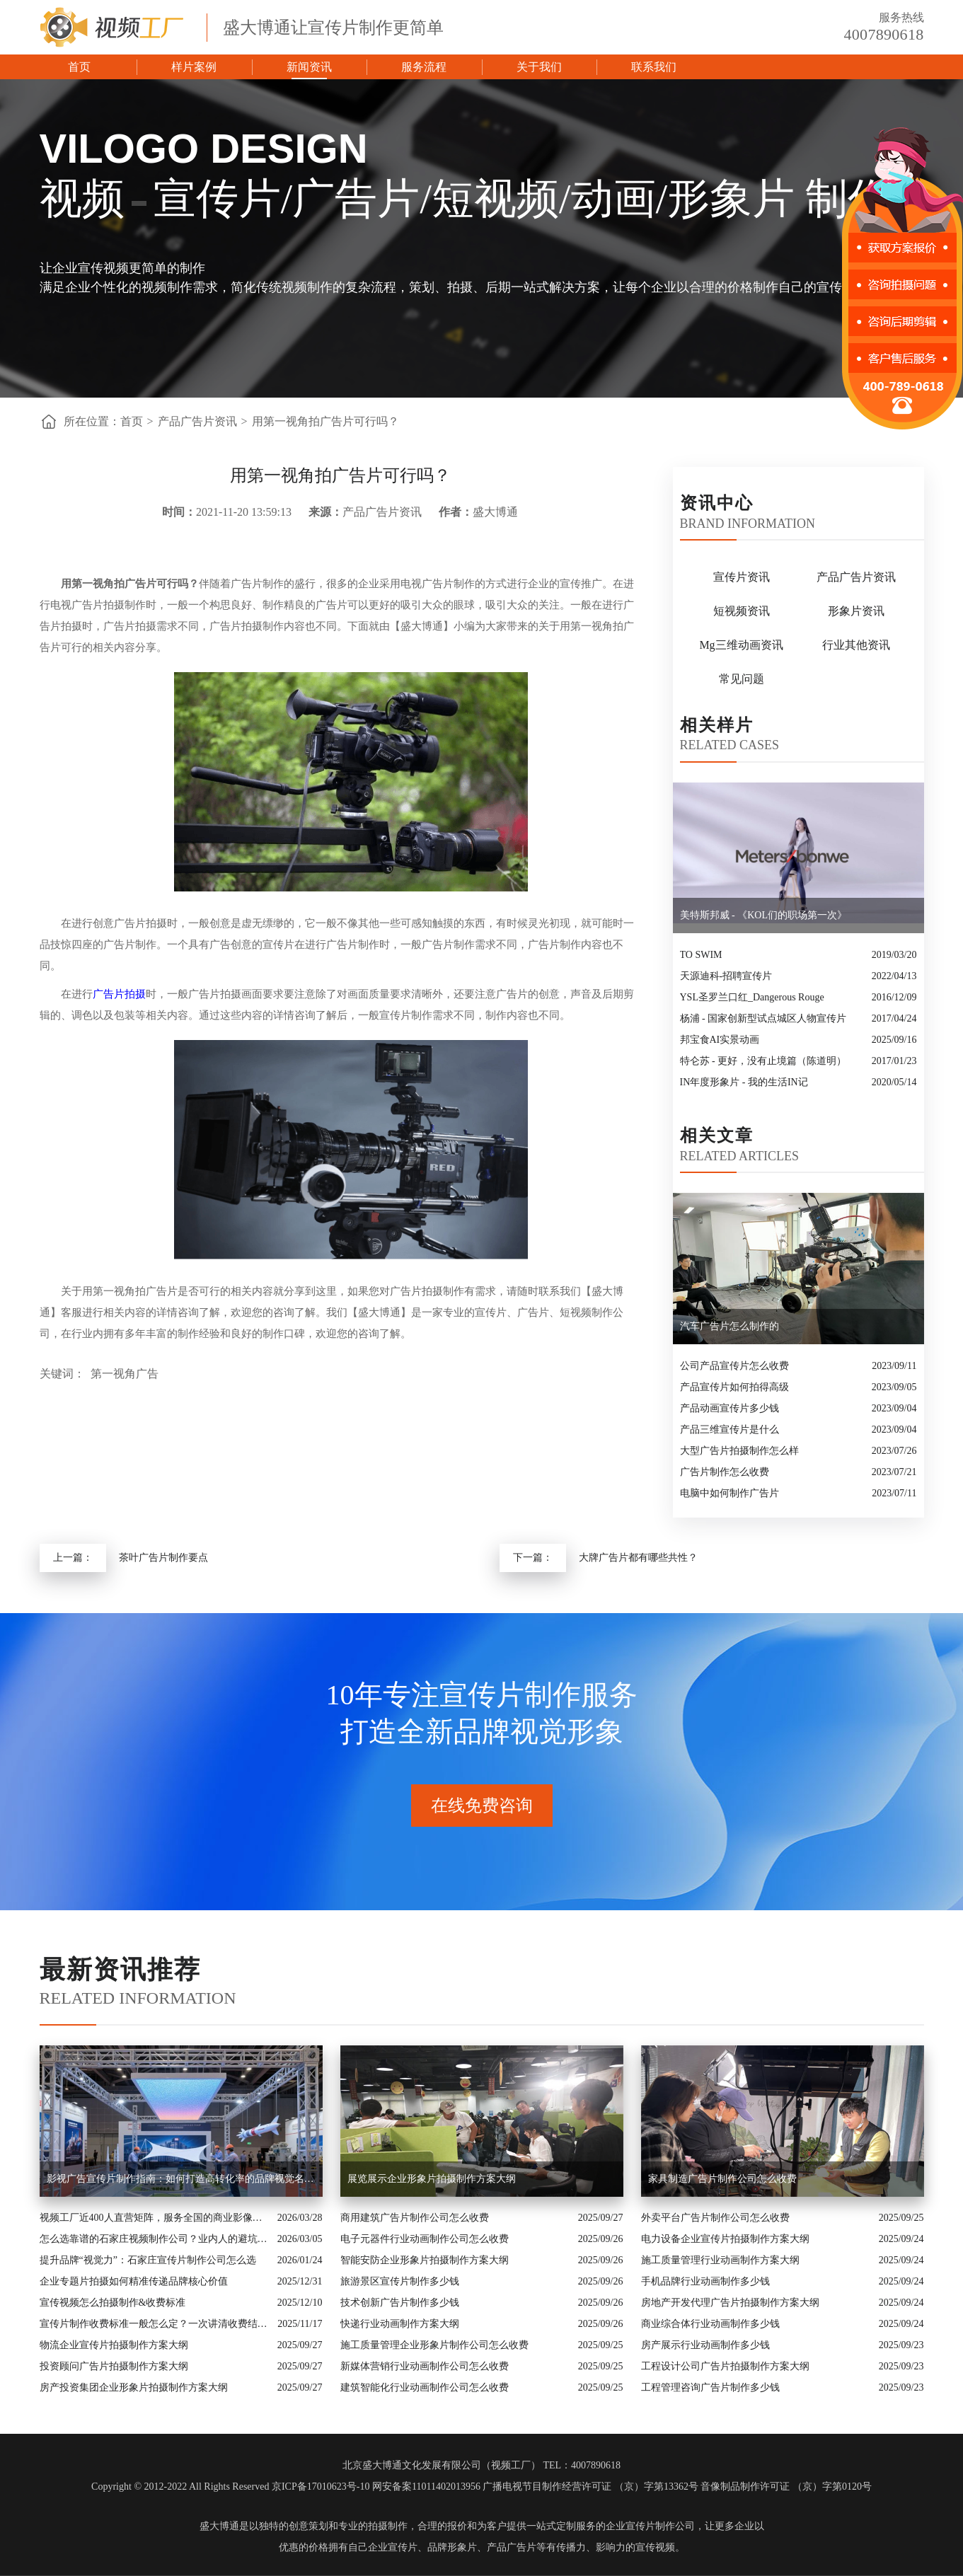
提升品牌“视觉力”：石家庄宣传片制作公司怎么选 (148, 2260)
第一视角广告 (124, 1374)
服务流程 (423, 67)
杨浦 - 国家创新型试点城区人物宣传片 (763, 1018)
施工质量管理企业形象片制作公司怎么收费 (434, 2345)
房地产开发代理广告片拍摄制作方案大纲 (730, 2302)
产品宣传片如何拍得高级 (734, 1387)
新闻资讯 (309, 67)
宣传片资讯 (741, 577)
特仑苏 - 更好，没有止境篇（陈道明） (763, 1061)
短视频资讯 (741, 611)
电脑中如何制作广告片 (729, 1493)
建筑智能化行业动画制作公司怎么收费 (424, 2387)
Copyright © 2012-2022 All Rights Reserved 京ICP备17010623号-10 (230, 2486)
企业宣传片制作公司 (650, 2526)
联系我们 (653, 67)
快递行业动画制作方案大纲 (399, 2323)
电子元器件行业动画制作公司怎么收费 (424, 2239)
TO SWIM (701, 954)
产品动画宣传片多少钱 (729, 1408)
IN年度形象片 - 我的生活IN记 (744, 1082)
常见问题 (741, 679)
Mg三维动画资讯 (741, 645)
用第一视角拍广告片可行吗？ (325, 421)
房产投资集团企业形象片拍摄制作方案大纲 (134, 2387)
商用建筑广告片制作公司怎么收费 (414, 2217)
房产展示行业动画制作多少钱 (705, 2345)
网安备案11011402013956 (426, 2486)
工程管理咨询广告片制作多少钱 (710, 2387)
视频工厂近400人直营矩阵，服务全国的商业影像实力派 (155, 2217)
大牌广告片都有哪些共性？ (638, 1557)
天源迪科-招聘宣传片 (726, 976)
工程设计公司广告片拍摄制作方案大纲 (725, 2366)
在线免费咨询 (482, 1805)
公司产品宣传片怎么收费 (734, 1366)
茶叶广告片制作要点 (163, 1557)
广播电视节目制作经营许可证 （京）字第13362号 (590, 2486)
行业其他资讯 (856, 645)
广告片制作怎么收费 (724, 1472)
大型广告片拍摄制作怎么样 (739, 1450)
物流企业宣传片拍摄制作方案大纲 (114, 2345)
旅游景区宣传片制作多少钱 (399, 2281)
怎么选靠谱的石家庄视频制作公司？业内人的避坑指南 (155, 2239)
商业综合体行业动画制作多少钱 (710, 2323)
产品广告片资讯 (197, 421)
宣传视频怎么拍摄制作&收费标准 (113, 2302)
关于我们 (539, 67)
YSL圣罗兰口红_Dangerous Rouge (752, 997)
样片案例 (194, 67)
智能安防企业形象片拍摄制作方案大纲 (424, 2260)
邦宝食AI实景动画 (720, 1039)
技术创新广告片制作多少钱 (399, 2302)
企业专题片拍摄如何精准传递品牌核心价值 (134, 2281)
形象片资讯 (856, 611)
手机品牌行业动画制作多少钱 (705, 2281)
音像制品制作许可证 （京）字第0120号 (786, 2486)
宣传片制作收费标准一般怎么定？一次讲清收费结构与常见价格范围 (155, 2323)
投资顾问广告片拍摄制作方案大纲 (114, 2366)
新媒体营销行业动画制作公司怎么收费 (424, 2366)
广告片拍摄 (119, 994)
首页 (79, 67)
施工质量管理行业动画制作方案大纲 (720, 2260)
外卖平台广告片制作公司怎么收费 (715, 2217)
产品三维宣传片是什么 (729, 1429)
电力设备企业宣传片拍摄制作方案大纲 (725, 2239)
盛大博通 (219, 2526)
